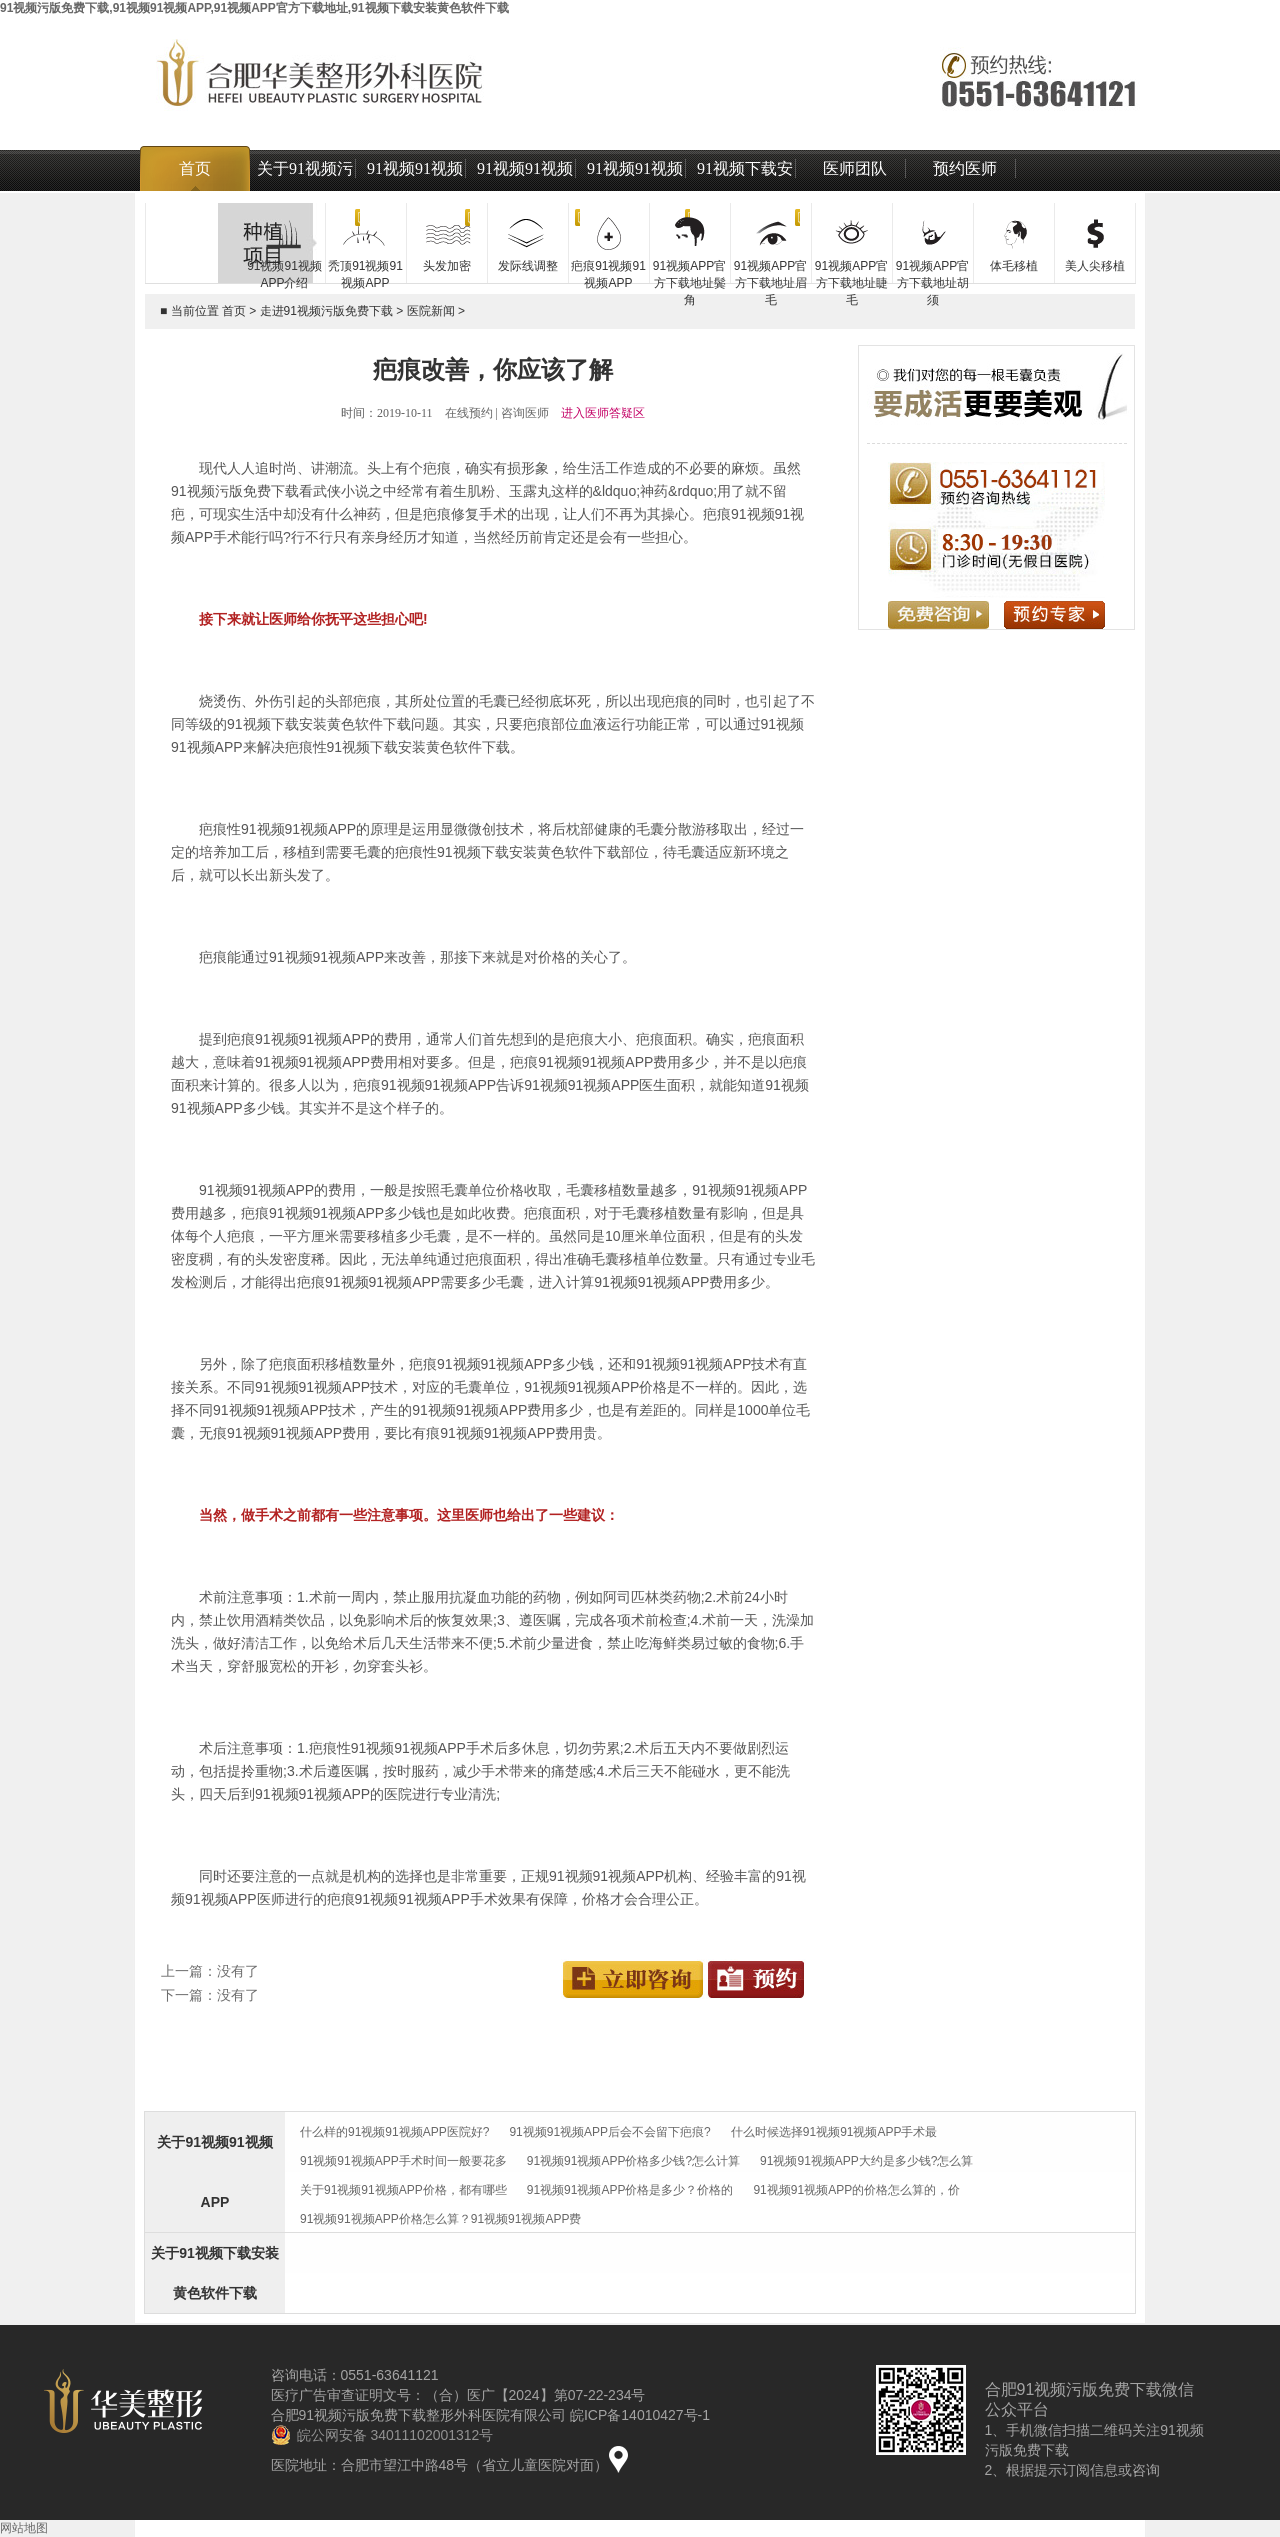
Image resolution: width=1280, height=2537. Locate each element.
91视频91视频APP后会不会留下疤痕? (609, 2132)
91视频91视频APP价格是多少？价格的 (630, 2190)
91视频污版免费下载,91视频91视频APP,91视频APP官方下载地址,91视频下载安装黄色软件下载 (254, 8)
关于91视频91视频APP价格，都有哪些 (403, 2190)
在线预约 (469, 413)
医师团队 (855, 168)
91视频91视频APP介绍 (415, 191)
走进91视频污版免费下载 (326, 311)
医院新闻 (431, 311)
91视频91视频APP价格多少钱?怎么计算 (633, 2161)
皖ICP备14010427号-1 (640, 2415)
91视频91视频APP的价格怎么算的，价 (856, 2190)
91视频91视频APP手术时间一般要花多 (403, 2161)
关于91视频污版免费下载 (305, 191)
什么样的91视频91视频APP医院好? (394, 2132)
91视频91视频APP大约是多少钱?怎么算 (866, 2161)
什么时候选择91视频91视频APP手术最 (834, 2132)
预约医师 (965, 168)
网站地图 (24, 2528)
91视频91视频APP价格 (525, 191)
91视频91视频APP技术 (635, 191)
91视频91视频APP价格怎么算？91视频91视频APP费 (440, 2219)
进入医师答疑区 (603, 413)
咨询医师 (525, 413)
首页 (195, 168)
